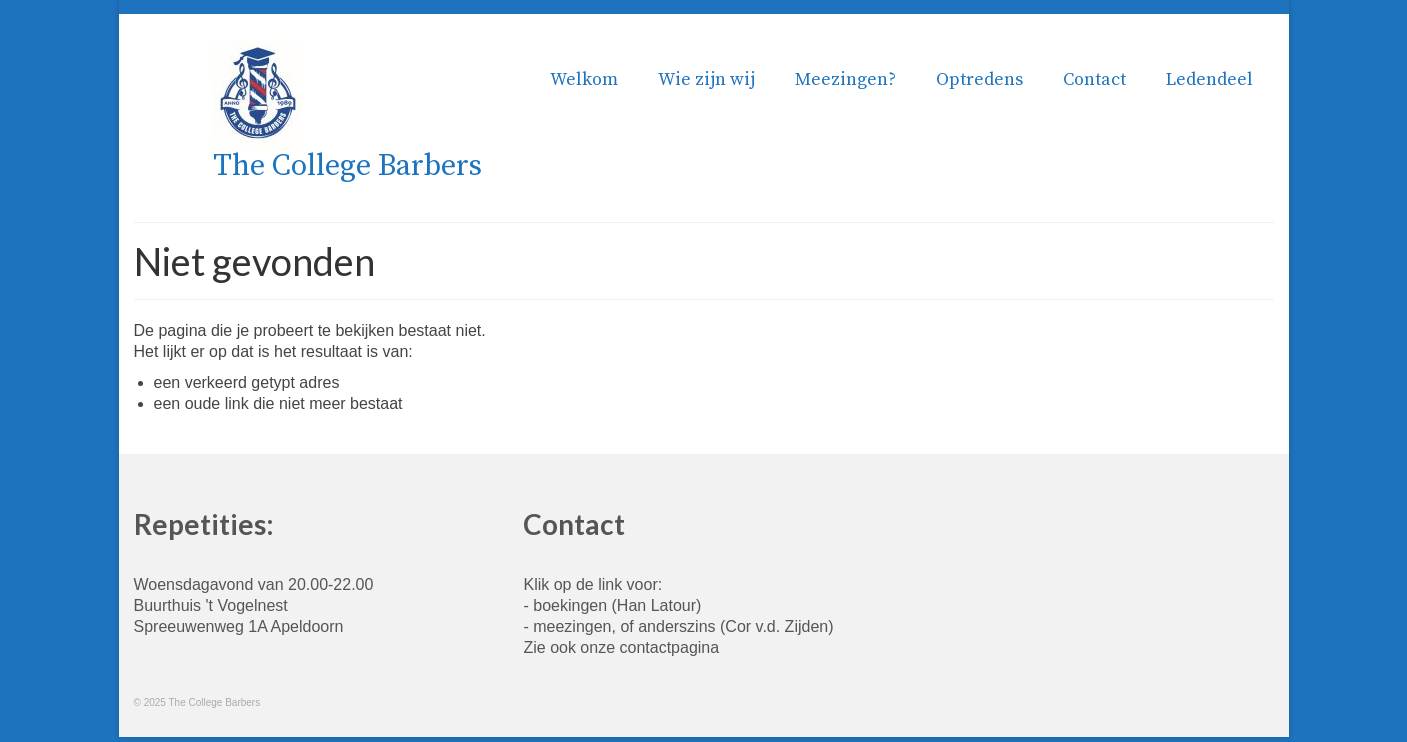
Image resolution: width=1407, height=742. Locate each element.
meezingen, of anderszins (624, 626)
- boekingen (565, 605)
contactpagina (670, 647)
